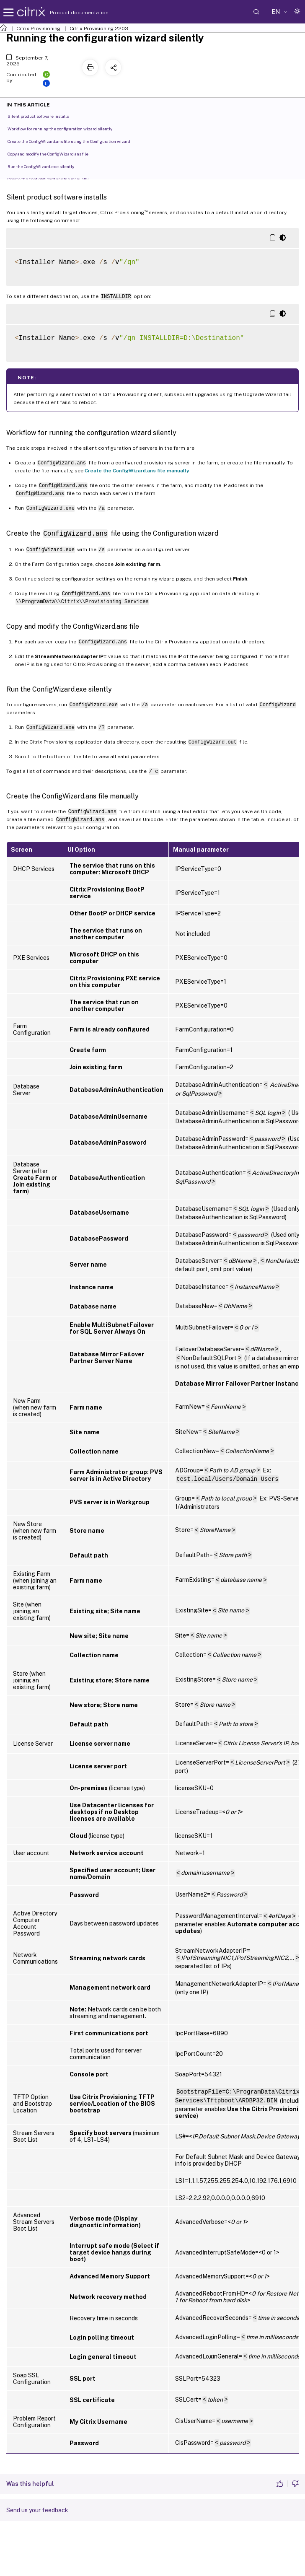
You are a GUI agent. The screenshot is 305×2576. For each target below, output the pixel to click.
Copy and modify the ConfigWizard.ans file (53, 153)
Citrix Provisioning (38, 28)
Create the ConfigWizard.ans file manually (137, 471)
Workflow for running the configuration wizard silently (64, 128)
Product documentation (69, 13)
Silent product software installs (43, 116)
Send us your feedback (37, 2510)
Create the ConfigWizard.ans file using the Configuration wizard (74, 141)
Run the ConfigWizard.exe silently (45, 166)
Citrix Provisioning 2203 (99, 28)
